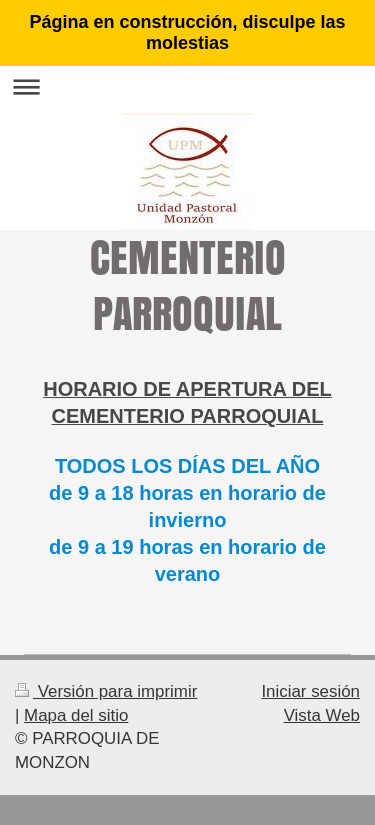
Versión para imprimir (106, 691)
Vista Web (322, 715)
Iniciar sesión (310, 691)
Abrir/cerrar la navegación (187, 86)
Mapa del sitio (76, 715)
